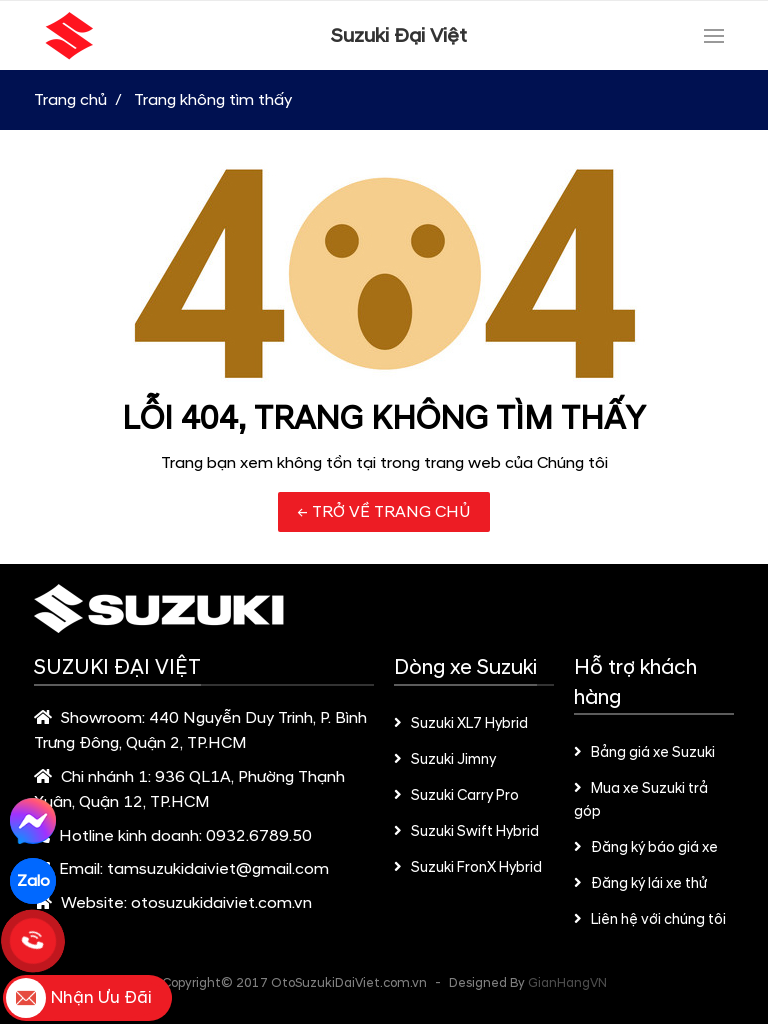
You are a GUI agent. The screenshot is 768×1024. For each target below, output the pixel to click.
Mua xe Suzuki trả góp (641, 800)
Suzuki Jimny (445, 760)
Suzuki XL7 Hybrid (461, 724)
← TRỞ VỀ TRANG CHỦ (384, 512)
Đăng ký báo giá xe (646, 848)
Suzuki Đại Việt (399, 36)
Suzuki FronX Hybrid (468, 868)
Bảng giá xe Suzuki (644, 753)
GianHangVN (567, 983)
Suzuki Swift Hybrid (466, 832)
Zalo (33, 881)
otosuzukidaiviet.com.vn (221, 903)
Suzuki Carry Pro (456, 796)
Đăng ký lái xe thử (640, 884)
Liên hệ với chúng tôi (650, 920)
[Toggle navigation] (714, 36)
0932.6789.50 (259, 836)
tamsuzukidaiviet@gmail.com (218, 869)
